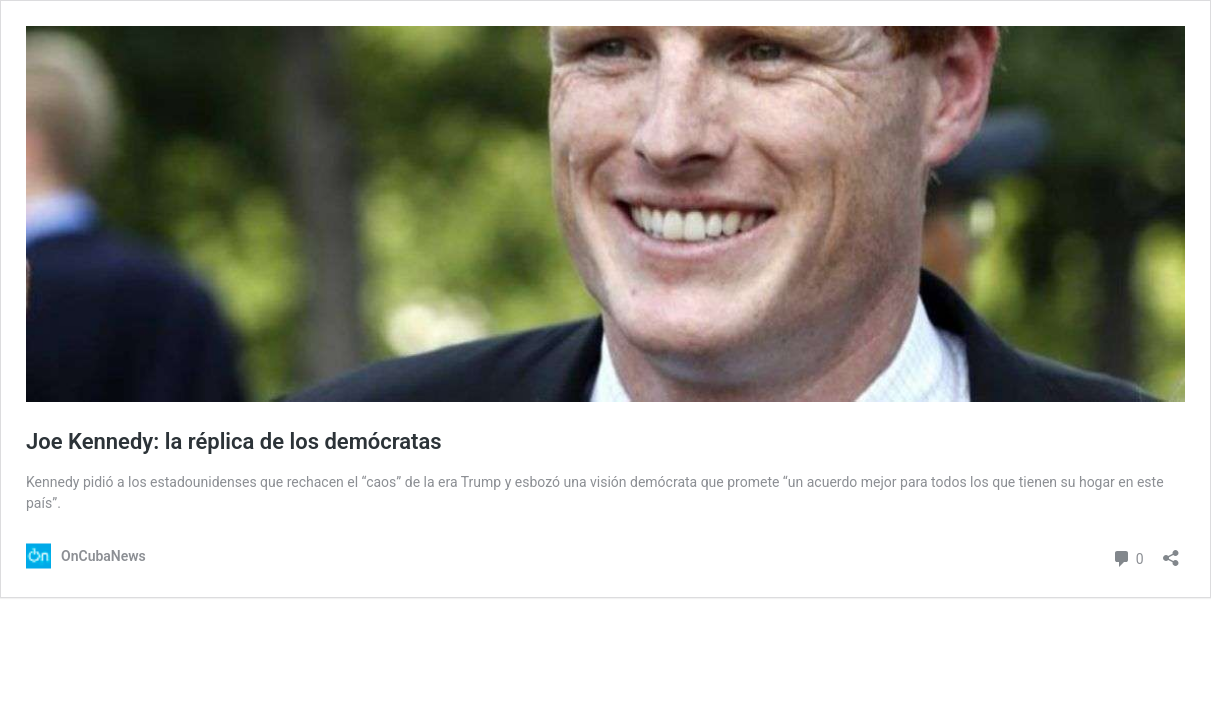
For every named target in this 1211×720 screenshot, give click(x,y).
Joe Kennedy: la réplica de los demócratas (234, 441)
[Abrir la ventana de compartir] (1171, 551)
